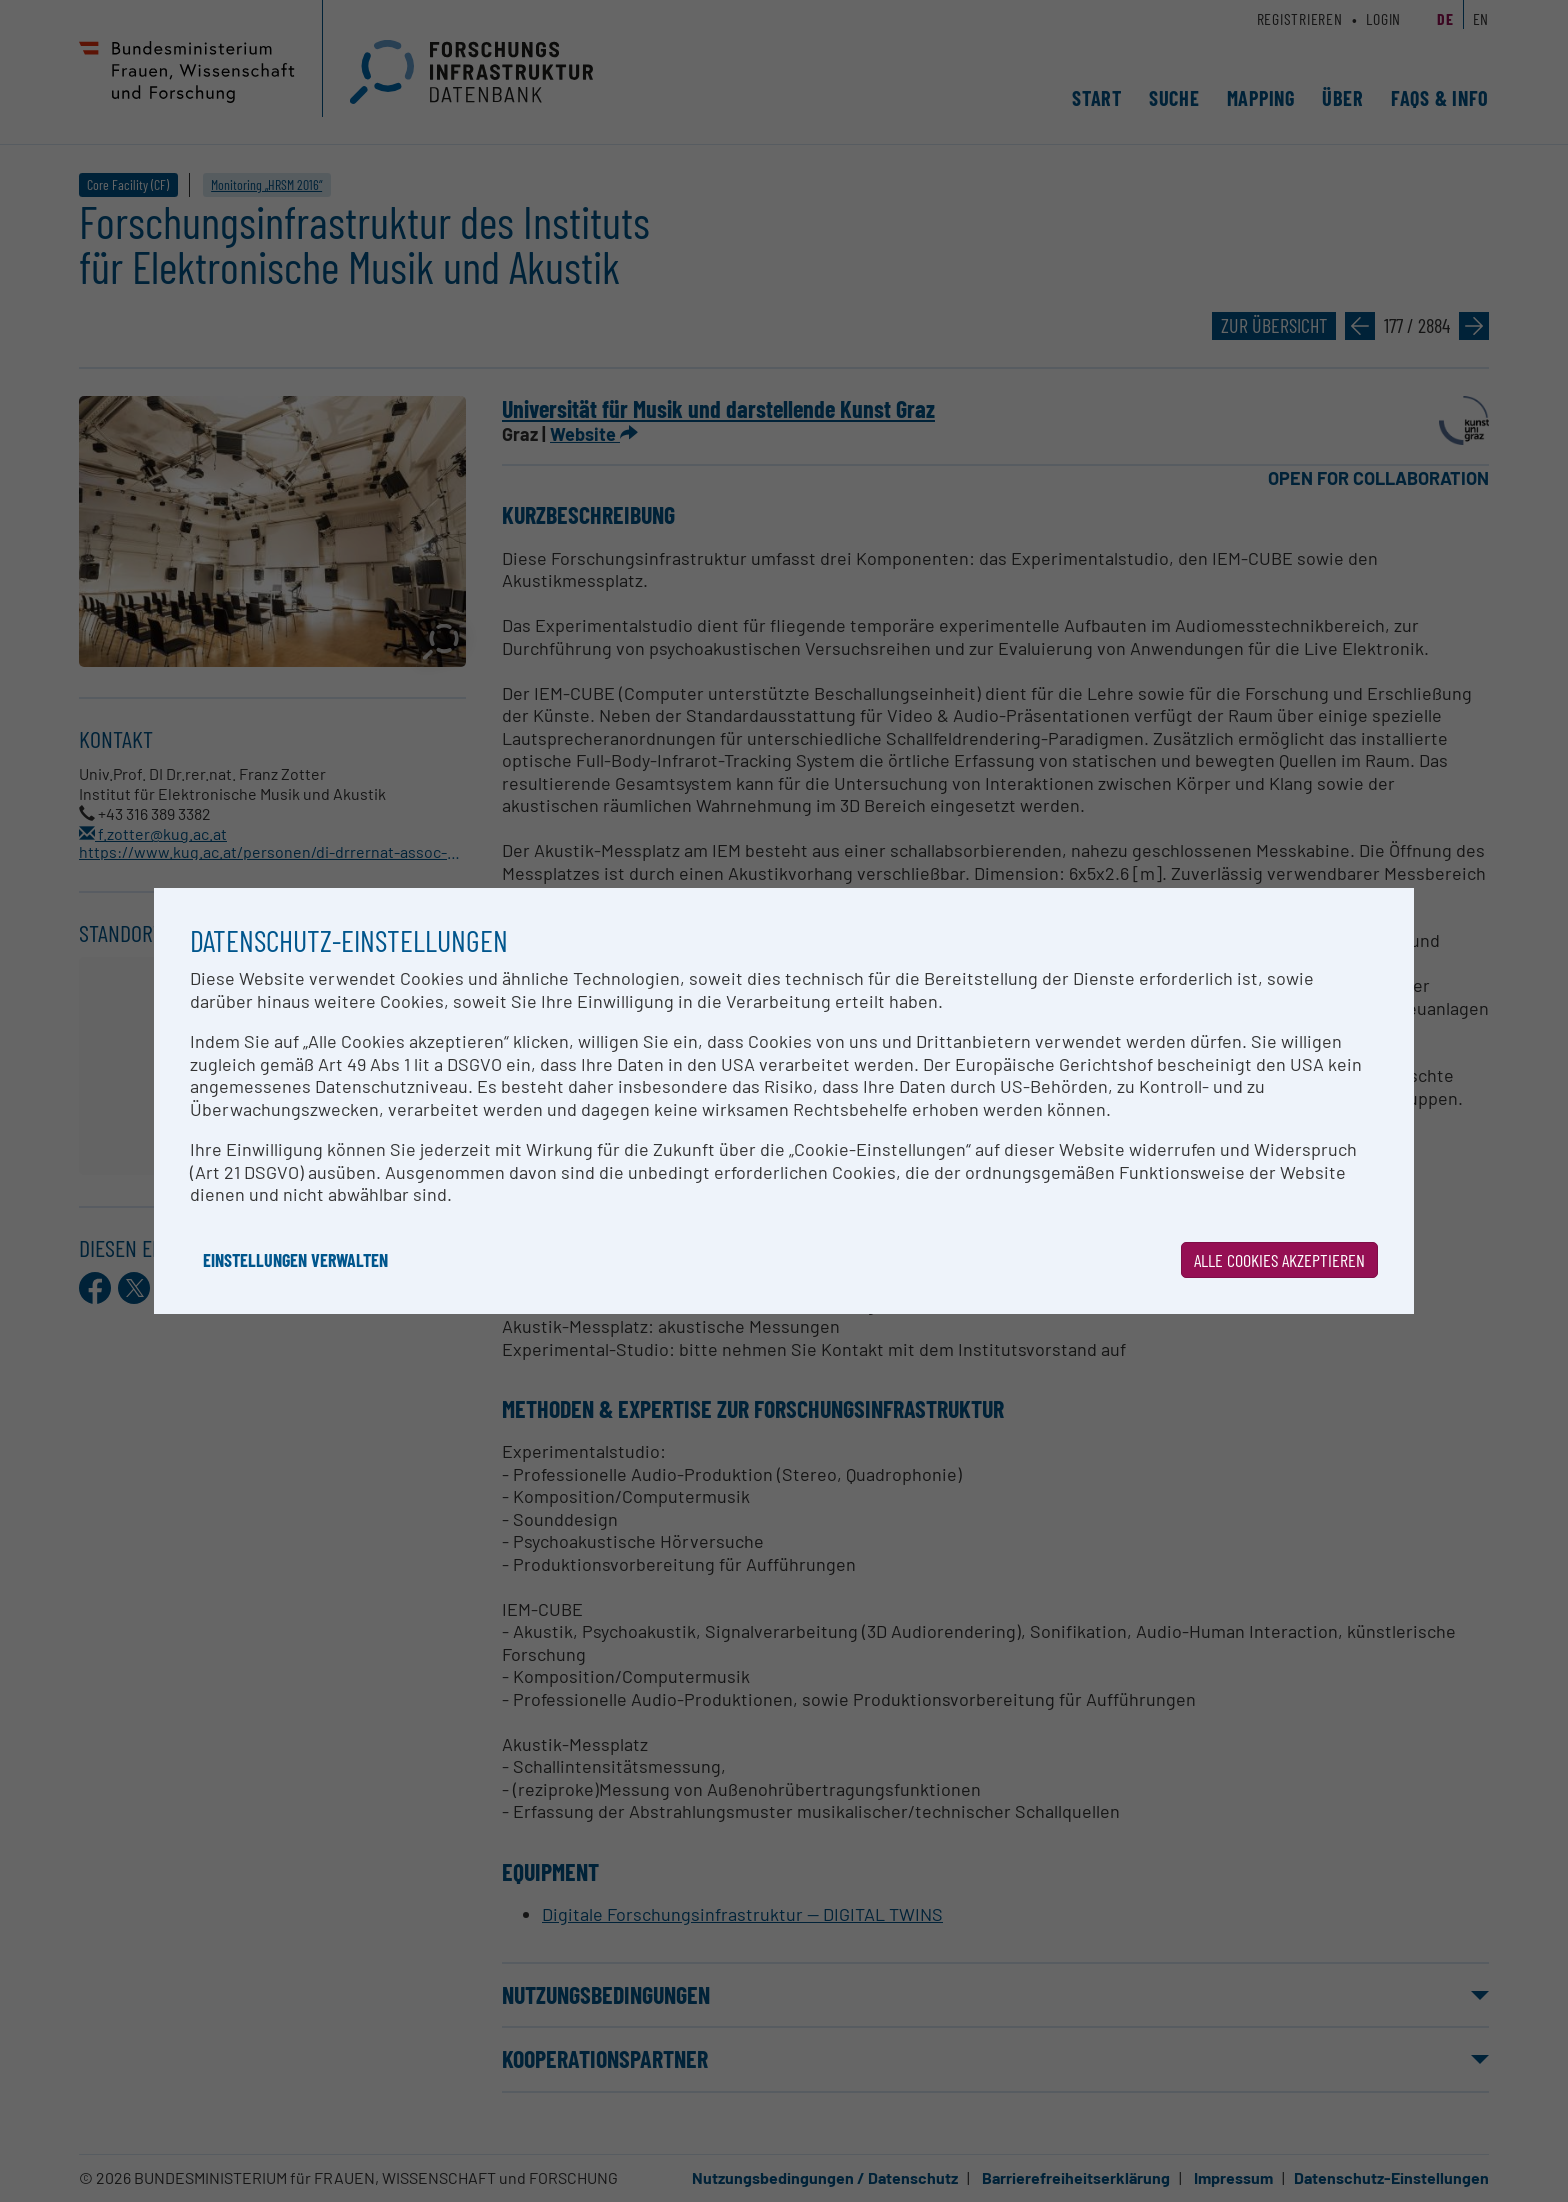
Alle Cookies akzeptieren (1279, 1260)
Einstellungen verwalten (295, 1260)
